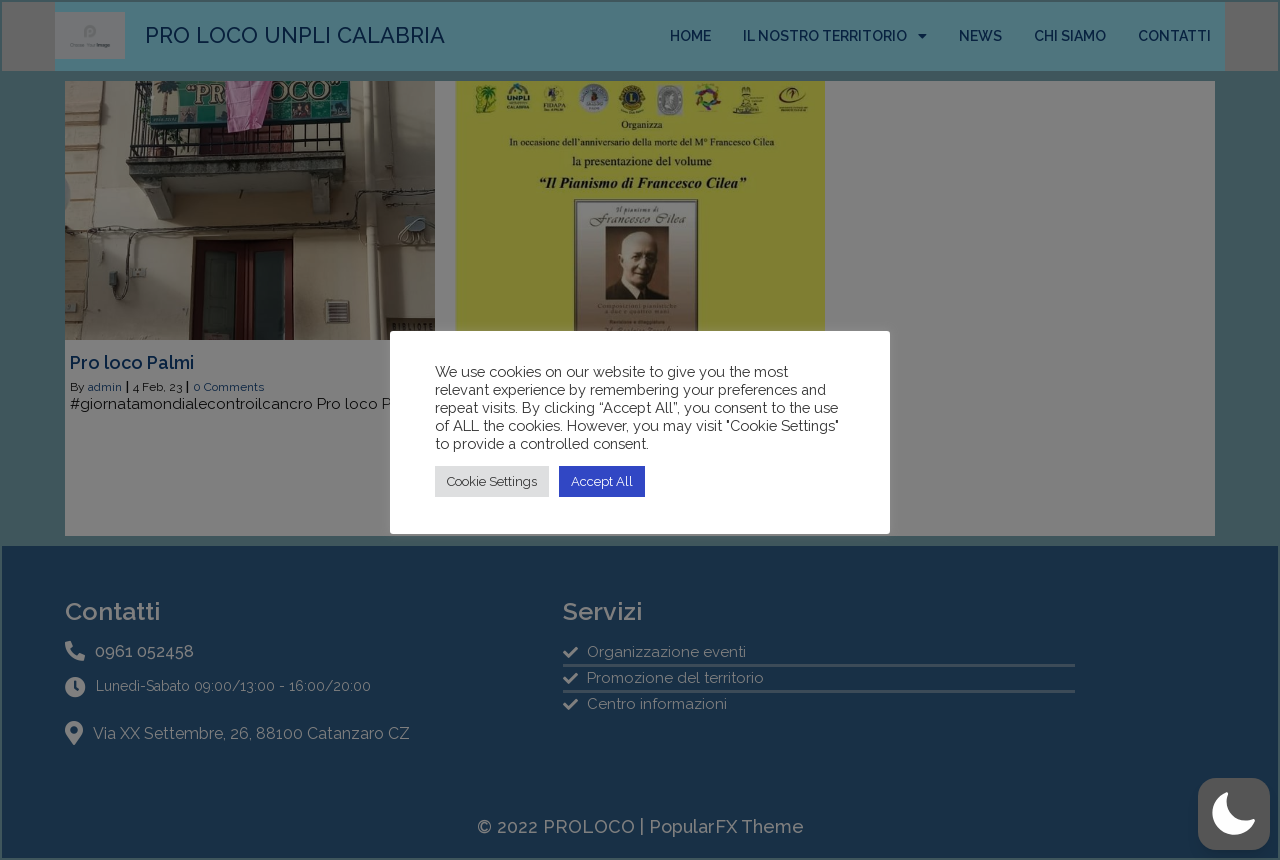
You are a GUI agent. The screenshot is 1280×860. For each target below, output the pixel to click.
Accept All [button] (602, 481)
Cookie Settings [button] (492, 481)
